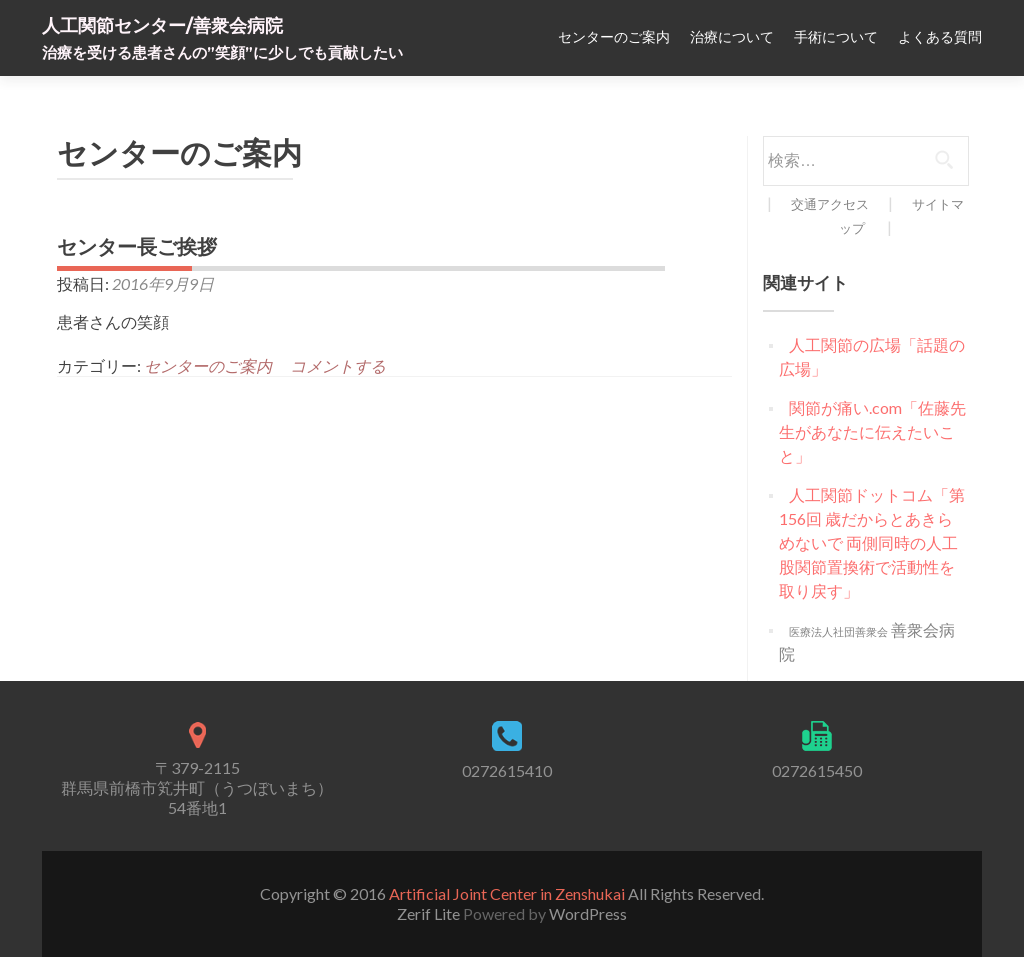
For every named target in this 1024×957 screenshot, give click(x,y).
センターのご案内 (614, 37)
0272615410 (507, 770)
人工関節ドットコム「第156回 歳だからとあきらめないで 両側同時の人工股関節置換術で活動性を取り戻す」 (872, 542)
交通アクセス (830, 204)
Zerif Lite (430, 913)
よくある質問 (940, 37)
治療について (732, 37)
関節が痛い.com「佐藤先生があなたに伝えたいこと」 (872, 431)
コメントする (338, 365)
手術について (836, 37)
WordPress (588, 913)
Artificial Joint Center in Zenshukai (507, 893)
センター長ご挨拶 (137, 247)
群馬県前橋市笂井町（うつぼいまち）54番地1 (197, 797)
